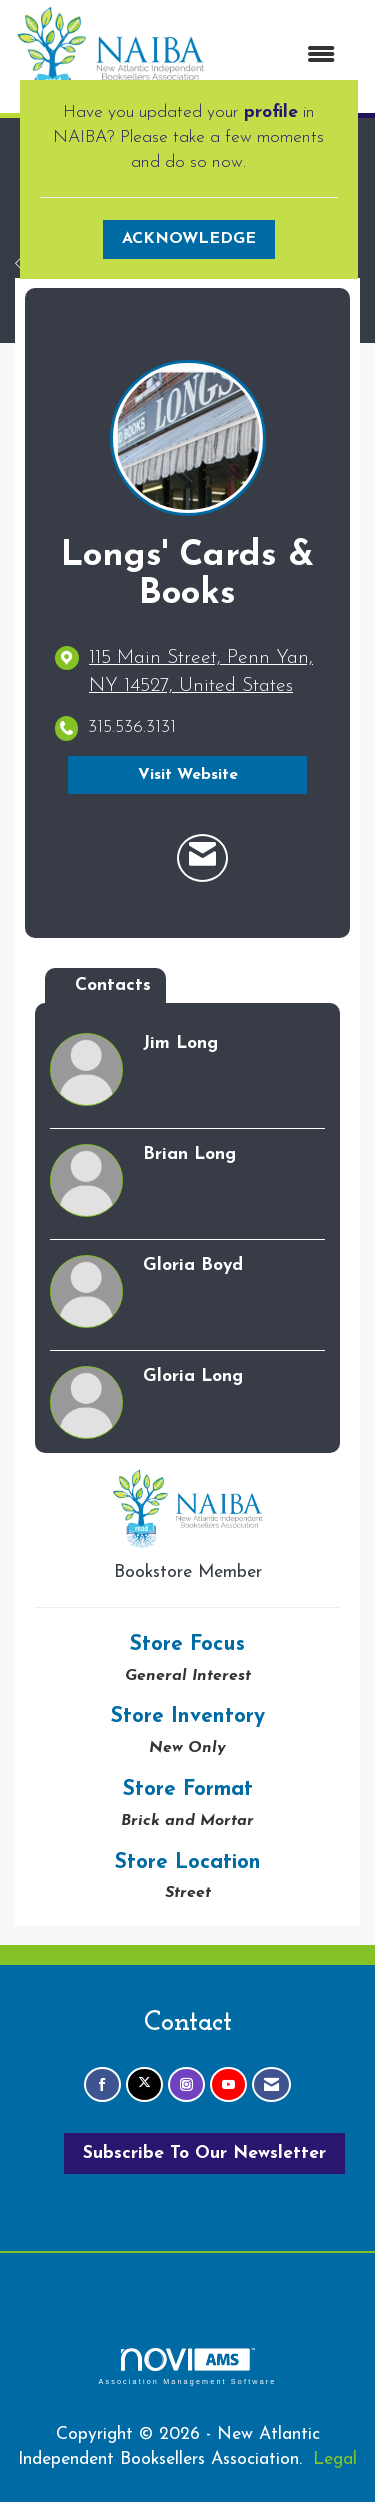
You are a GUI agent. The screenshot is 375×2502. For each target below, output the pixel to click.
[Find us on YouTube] (228, 2084)
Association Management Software (187, 2366)
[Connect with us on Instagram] (186, 2084)
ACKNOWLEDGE (189, 239)
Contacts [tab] (113, 985)
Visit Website (188, 775)
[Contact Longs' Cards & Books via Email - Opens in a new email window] (202, 858)
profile (271, 112)
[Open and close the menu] (280, 56)
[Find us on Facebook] (102, 2084)
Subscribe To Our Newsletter (204, 2153)
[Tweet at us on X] (144, 2084)
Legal (335, 2459)
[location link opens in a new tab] (204, 672)
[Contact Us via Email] (271, 2084)
